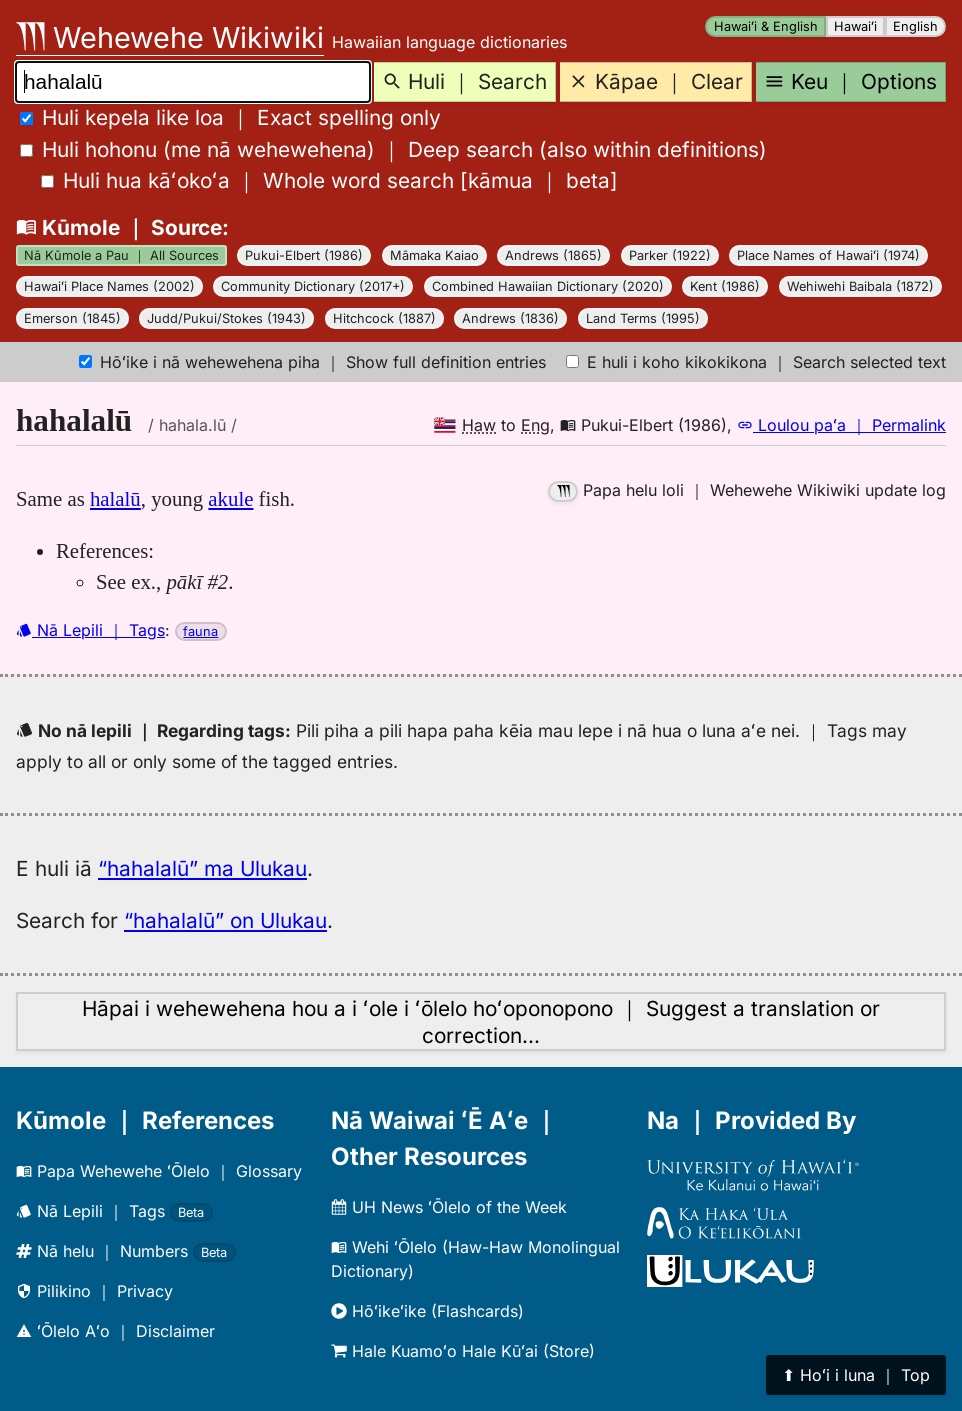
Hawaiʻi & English (766, 26)
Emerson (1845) (72, 318)
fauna (200, 631)
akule (230, 498)
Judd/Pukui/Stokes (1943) (226, 318)
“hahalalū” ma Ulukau (202, 868)
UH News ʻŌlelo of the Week (449, 1207)
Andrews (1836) (510, 318)
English (915, 26)
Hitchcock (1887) (384, 318)
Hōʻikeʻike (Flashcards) (427, 1311)
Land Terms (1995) (643, 318)
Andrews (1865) (553, 255)
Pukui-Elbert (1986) (304, 255)
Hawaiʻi (855, 26)
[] (329, 180)
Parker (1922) (670, 255)
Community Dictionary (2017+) (313, 286)
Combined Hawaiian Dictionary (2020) (548, 286)
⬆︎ (856, 1375)
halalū (115, 498)
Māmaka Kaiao (434, 255)
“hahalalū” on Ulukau (225, 920)
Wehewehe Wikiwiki (170, 37)
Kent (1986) (725, 286)
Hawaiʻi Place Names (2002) (109, 286)
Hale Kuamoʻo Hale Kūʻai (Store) (463, 1351)
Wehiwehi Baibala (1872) (860, 286)
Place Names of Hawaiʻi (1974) (828, 255)
